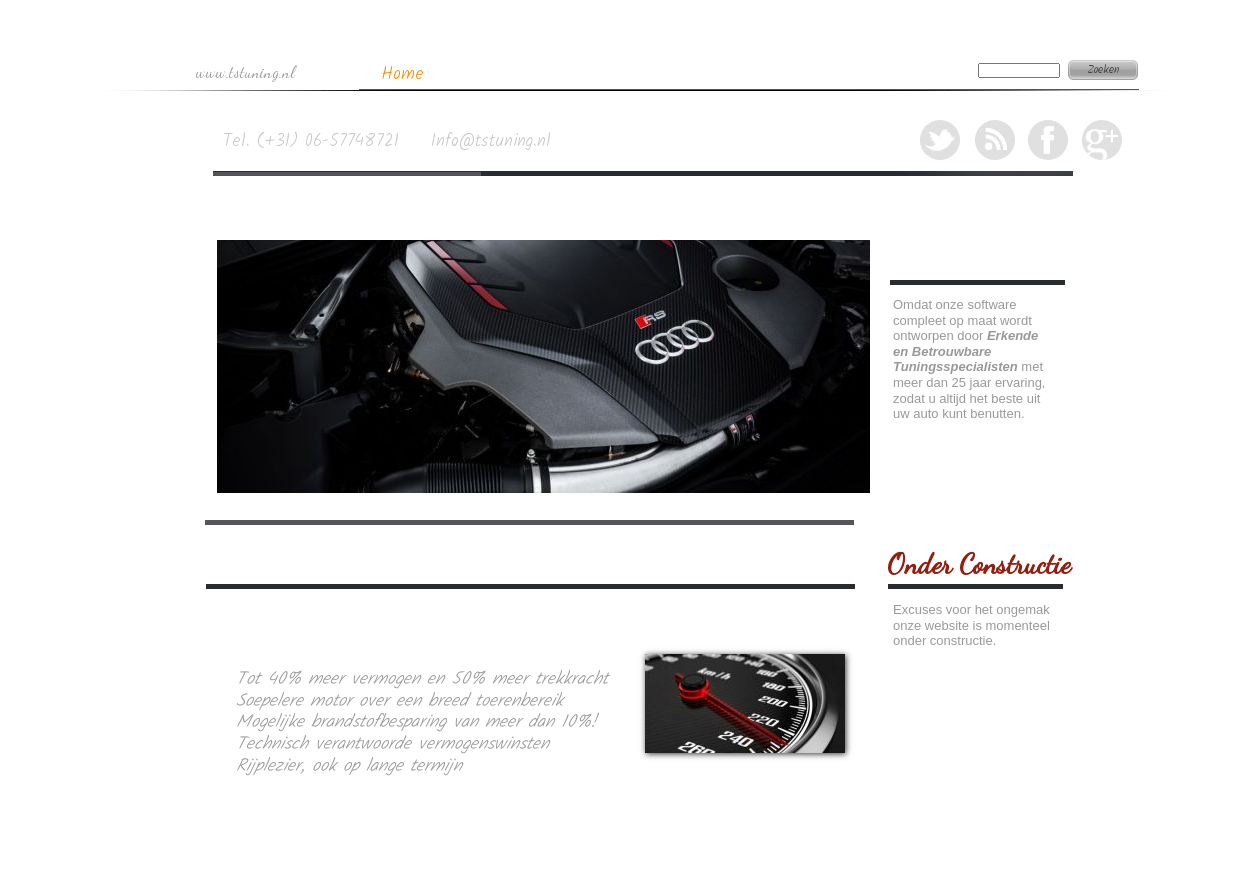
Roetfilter (690, 73)
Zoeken (1103, 70)
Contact (915, 73)
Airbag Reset (795, 73)
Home (402, 74)
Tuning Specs (505, 73)
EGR (605, 74)
